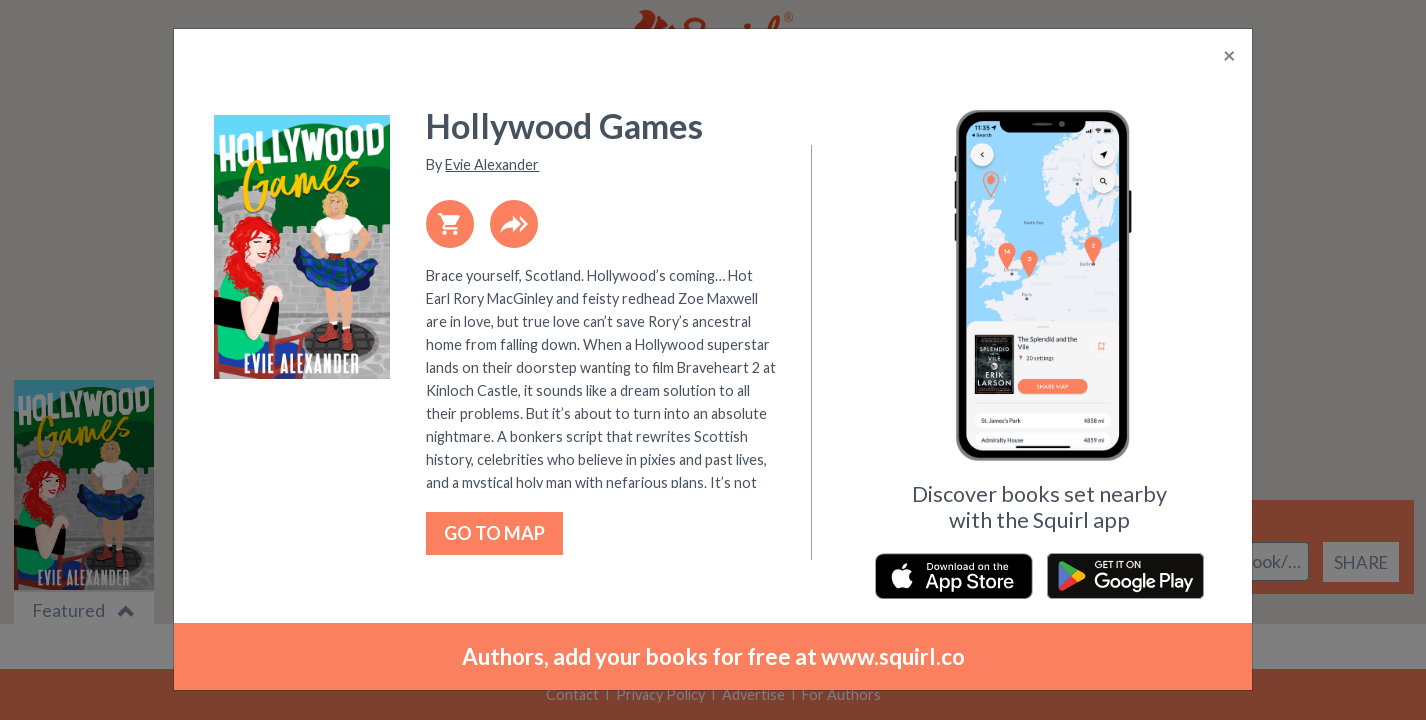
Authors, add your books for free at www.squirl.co (713, 656)
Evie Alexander (492, 164)
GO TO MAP (494, 533)
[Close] (1229, 56)
